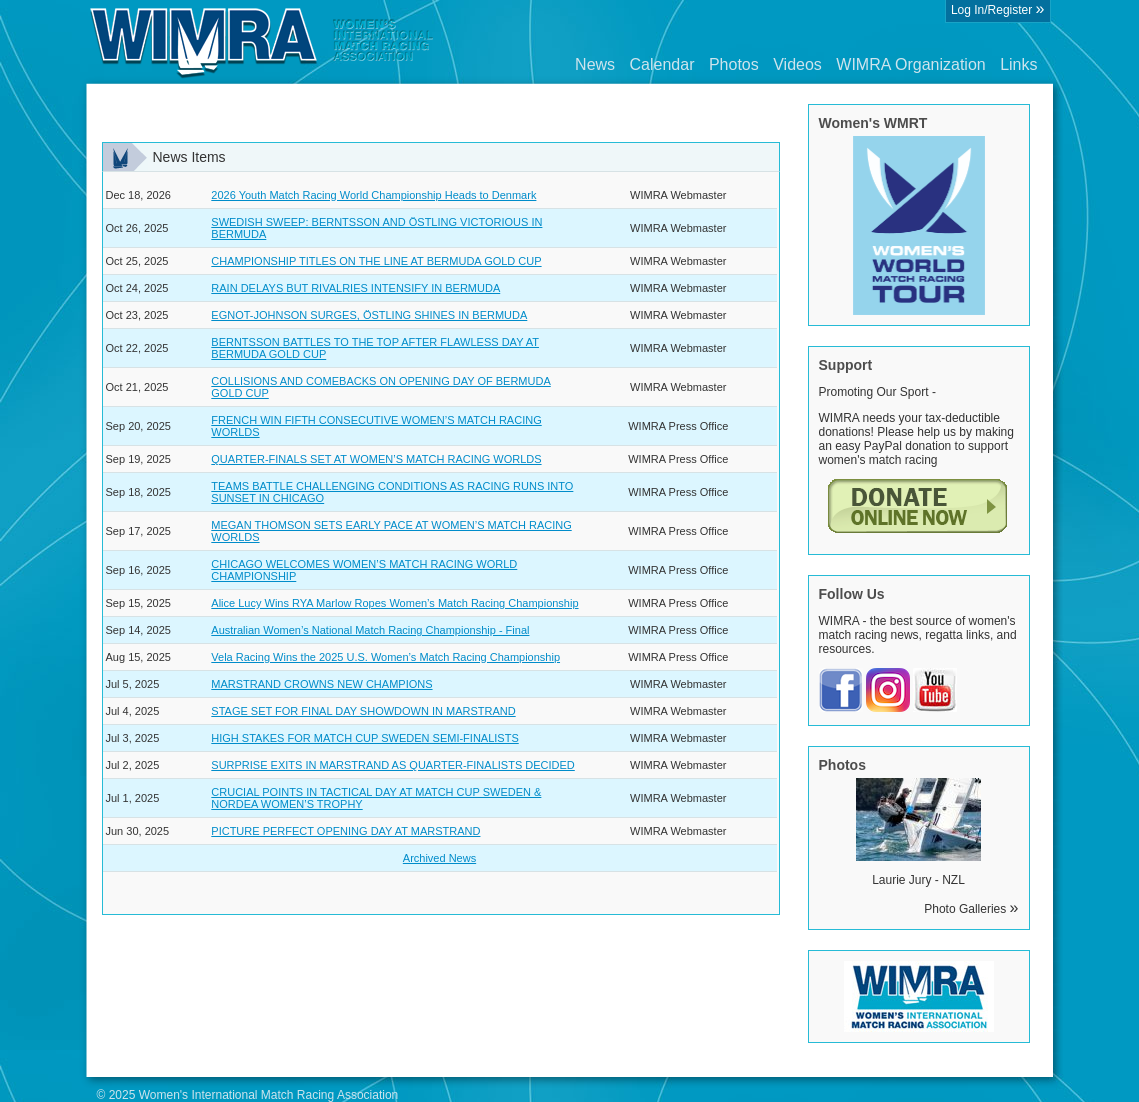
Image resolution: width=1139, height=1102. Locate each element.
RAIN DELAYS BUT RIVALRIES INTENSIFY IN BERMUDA (355, 288)
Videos (797, 64)
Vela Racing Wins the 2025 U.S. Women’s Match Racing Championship (385, 657)
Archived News (439, 858)
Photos (734, 64)
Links (1018, 64)
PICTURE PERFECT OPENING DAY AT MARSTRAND (345, 831)
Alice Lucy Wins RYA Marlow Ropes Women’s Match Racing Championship (394, 603)
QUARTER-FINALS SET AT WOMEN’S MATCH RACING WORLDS (376, 459)
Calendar (662, 64)
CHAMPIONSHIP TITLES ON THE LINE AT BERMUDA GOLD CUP (376, 261)
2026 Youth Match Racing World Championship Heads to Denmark (373, 195)
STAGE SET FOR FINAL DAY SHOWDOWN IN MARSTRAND (363, 711)
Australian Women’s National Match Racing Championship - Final (370, 630)
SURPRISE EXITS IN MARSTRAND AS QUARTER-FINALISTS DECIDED (392, 765)
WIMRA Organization (910, 64)
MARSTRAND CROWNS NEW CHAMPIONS (321, 684)
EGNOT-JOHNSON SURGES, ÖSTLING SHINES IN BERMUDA (369, 315)
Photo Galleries (971, 909)
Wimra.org (262, 42)
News (595, 64)
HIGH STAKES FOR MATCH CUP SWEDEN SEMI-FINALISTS (364, 738)
